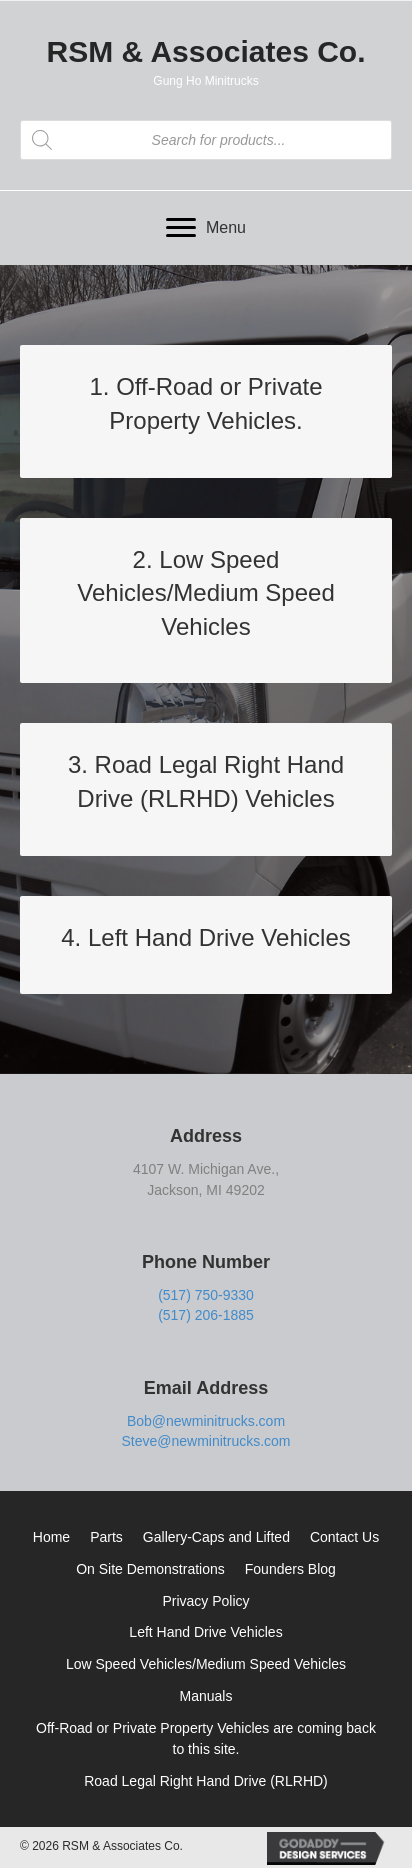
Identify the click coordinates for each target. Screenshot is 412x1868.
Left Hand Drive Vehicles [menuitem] (205, 1632)
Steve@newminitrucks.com (205, 1441)
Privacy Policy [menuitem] (205, 1601)
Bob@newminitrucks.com (206, 1421)
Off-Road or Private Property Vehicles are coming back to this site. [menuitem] (206, 1738)
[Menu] (206, 228)
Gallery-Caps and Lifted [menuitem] (216, 1537)
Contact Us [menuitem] (344, 1537)
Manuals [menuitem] (206, 1696)
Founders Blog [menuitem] (290, 1569)
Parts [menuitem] (106, 1537)
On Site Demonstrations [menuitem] (150, 1569)
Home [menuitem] (51, 1537)
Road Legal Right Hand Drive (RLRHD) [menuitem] (206, 1781)
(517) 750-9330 (206, 1295)
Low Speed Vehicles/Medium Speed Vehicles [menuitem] (206, 1664)
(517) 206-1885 (206, 1315)
